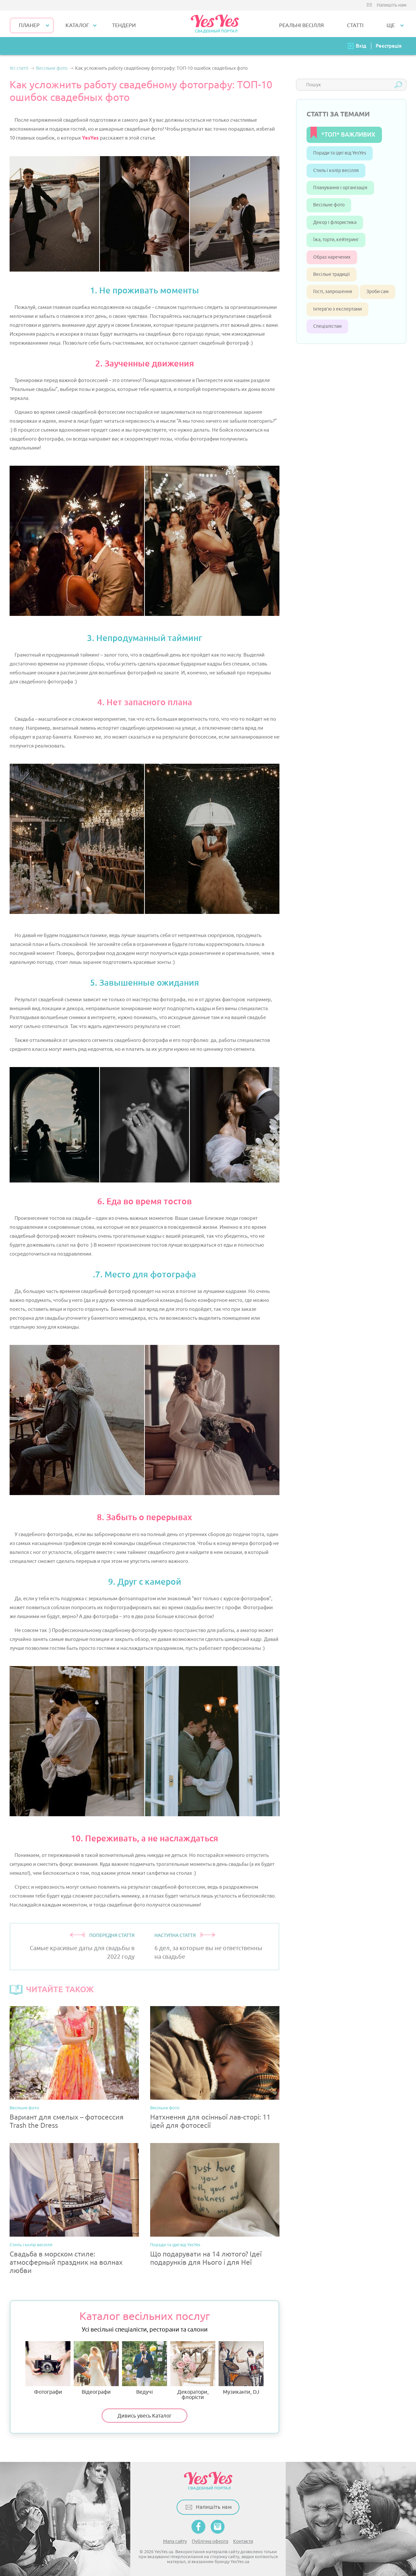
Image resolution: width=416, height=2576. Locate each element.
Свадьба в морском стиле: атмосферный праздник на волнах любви (66, 2262)
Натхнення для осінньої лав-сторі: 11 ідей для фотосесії (210, 2121)
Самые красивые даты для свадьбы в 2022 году (82, 1952)
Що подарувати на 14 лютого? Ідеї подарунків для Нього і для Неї (206, 2258)
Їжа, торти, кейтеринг (336, 239)
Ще (391, 25)
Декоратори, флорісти (192, 2370)
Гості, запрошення (332, 291)
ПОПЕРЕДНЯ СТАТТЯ (112, 1935)
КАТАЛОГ (77, 25)
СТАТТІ (355, 25)
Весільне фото (24, 2108)
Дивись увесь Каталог (144, 2416)
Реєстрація (388, 46)
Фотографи (47, 2368)
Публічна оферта (210, 2541)
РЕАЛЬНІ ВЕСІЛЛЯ (301, 25)
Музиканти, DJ (241, 2368)
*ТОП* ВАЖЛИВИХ (348, 134)
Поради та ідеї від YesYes (175, 2245)
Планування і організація (340, 188)
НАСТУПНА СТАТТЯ (175, 1935)
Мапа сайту (175, 2541)
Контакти (243, 2541)
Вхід (361, 46)
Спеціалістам (327, 326)
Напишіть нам (391, 5)
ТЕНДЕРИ (124, 25)
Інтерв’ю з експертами (337, 309)
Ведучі (144, 2368)
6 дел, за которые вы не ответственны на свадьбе (208, 1952)
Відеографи (96, 2368)
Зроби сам (377, 291)
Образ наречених (332, 257)
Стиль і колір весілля (31, 2245)
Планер (29, 25)
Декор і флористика (334, 222)
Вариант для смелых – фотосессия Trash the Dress (67, 2121)
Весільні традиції (331, 274)
